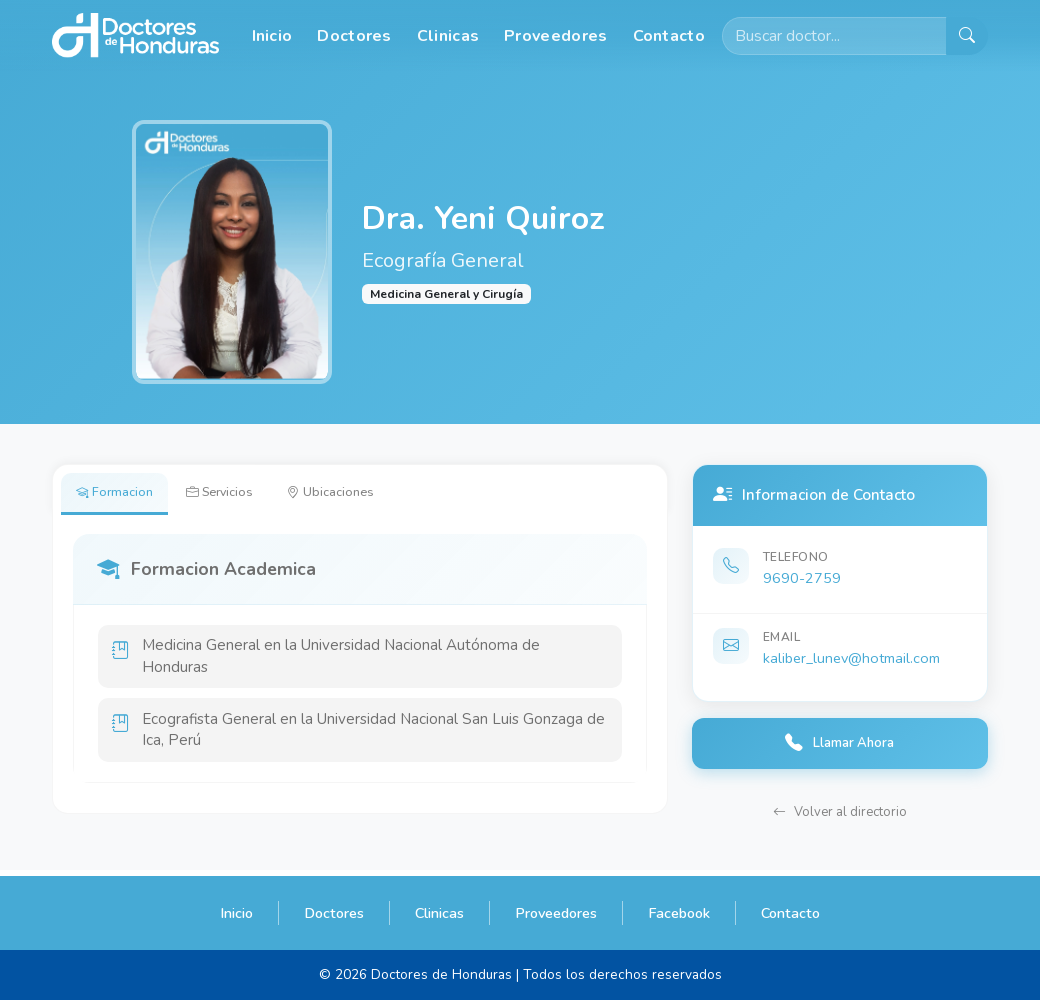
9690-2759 (802, 578)
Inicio (272, 36)
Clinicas (448, 36)
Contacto (669, 36)
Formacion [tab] (120, 495)
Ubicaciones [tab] (364, 495)
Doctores (354, 36)
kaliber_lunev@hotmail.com (851, 658)
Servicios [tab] (239, 495)
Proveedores (555, 36)
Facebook (679, 913)
